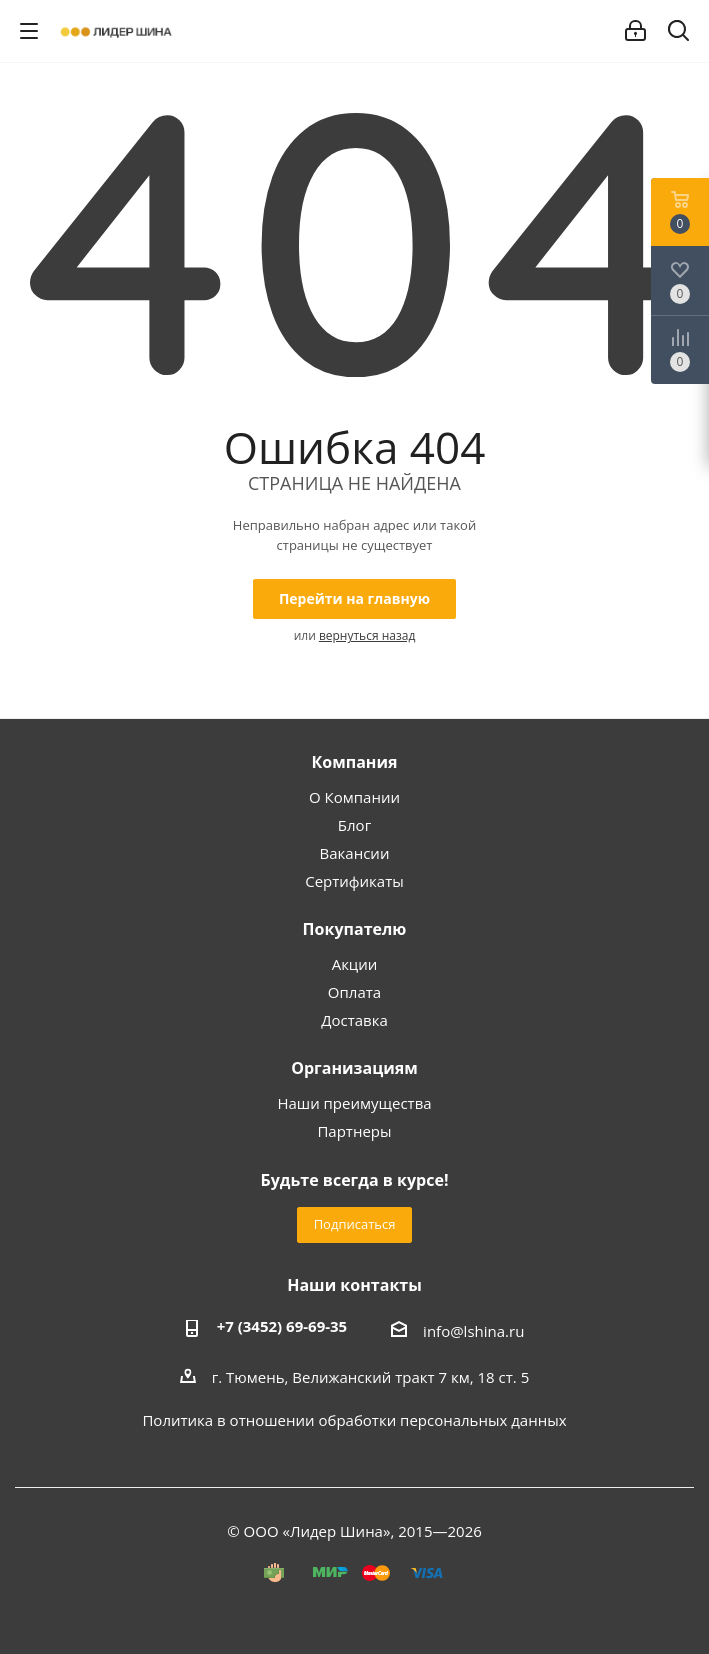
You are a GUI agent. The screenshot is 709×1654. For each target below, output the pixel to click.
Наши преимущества (354, 1103)
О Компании (354, 797)
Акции (355, 964)
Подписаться (355, 1224)
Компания (354, 762)
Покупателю (355, 929)
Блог (354, 825)
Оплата (354, 992)
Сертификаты (354, 881)
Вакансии (355, 853)
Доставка (354, 1020)
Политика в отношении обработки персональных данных (354, 1420)
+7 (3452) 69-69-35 (282, 1326)
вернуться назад (367, 635)
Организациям (354, 1068)
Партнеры (354, 1131)
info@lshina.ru (473, 1331)
